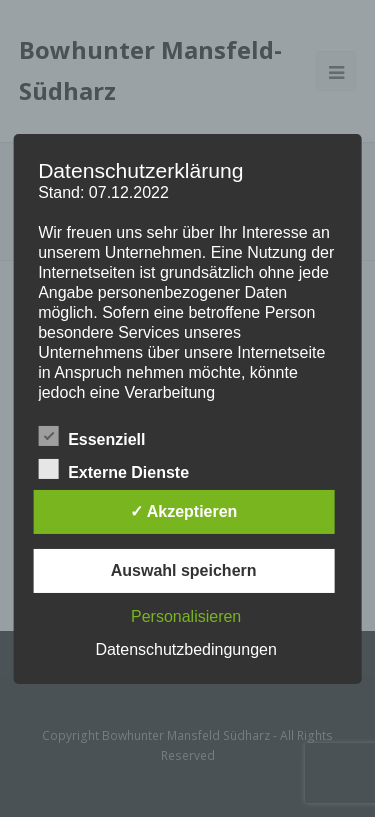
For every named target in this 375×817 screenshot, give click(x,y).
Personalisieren (186, 616)
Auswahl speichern (184, 570)
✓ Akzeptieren (184, 511)
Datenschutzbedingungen (185, 649)
